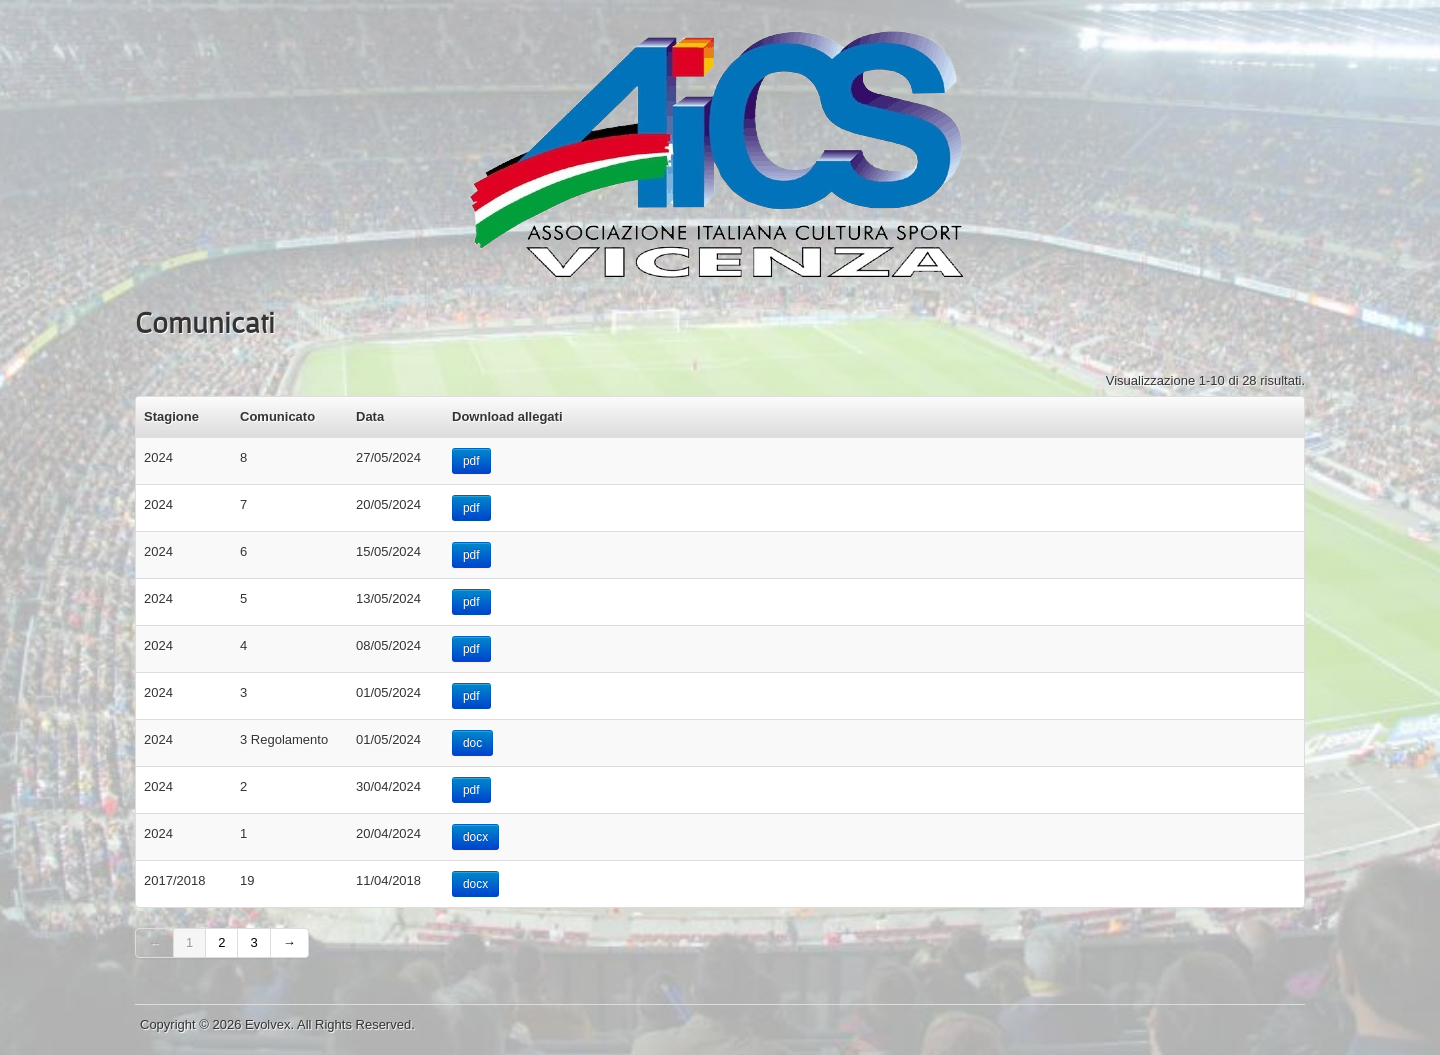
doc (472, 743)
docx (475, 837)
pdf (471, 461)
